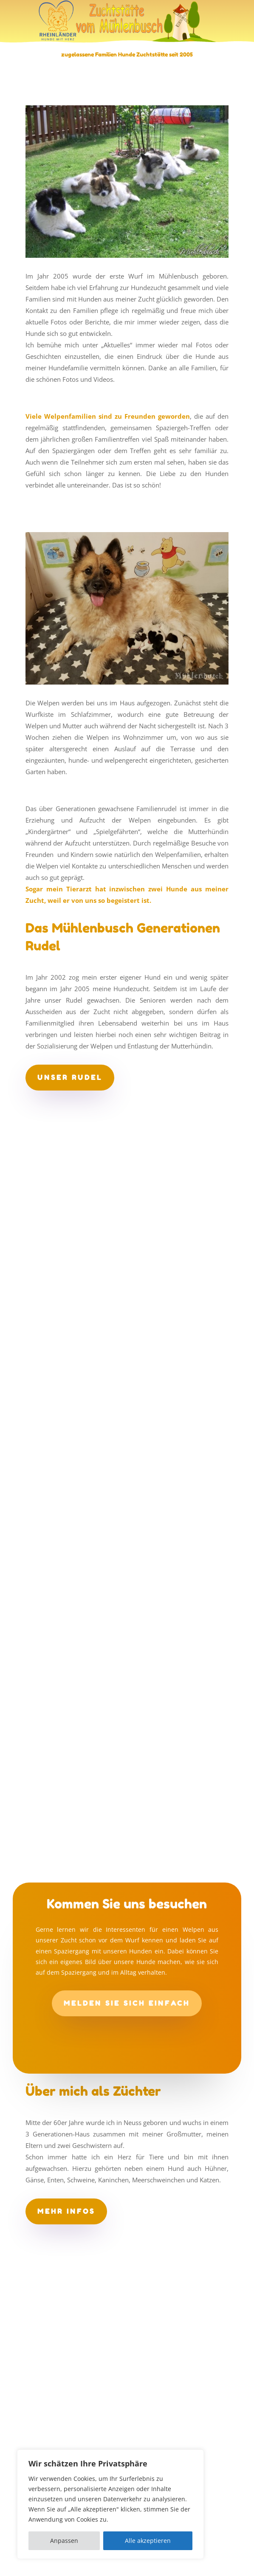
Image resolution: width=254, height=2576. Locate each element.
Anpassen (64, 2541)
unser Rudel (69, 1077)
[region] (110, 2504)
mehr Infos (66, 2211)
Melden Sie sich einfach (127, 2003)
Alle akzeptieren (148, 2541)
